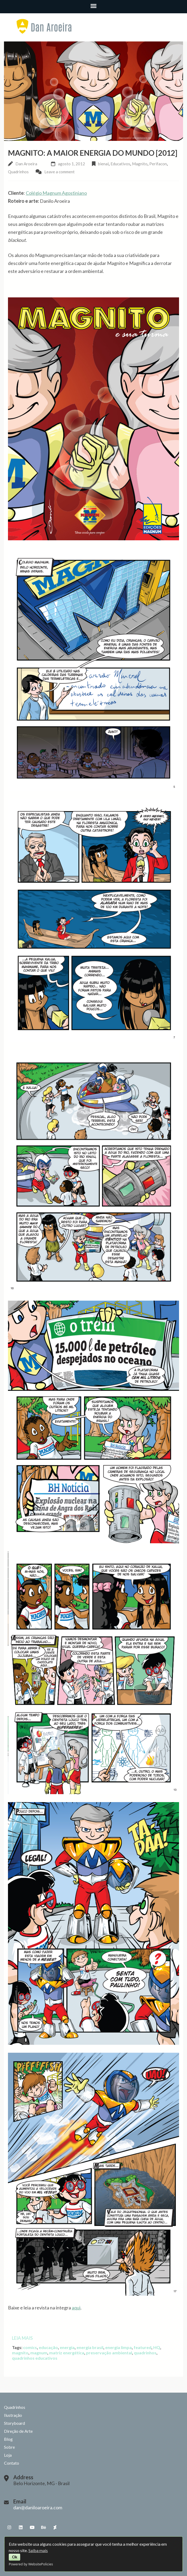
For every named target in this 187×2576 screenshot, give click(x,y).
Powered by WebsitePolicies (31, 2564)
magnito (20, 2352)
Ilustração (13, 2415)
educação (48, 2347)
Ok (14, 2557)
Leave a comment (59, 171)
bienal (103, 163)
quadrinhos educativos (34, 2357)
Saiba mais (38, 2550)
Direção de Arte (18, 2431)
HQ (156, 2347)
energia (67, 2347)
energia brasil (89, 2347)
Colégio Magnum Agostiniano (56, 193)
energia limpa (118, 2347)
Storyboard (14, 2423)
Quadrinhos (18, 171)
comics (30, 2347)
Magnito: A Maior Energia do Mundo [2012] (92, 152)
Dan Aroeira (26, 163)
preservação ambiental (109, 2352)
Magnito (139, 163)
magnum (38, 2352)
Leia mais (22, 2338)
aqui (76, 2308)
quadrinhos (145, 2352)
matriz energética (66, 2352)
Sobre (9, 2446)
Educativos (120, 163)
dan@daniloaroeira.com (37, 2507)
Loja (8, 2454)
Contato (11, 2462)
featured (142, 2347)
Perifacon (158, 163)
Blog (8, 2439)
